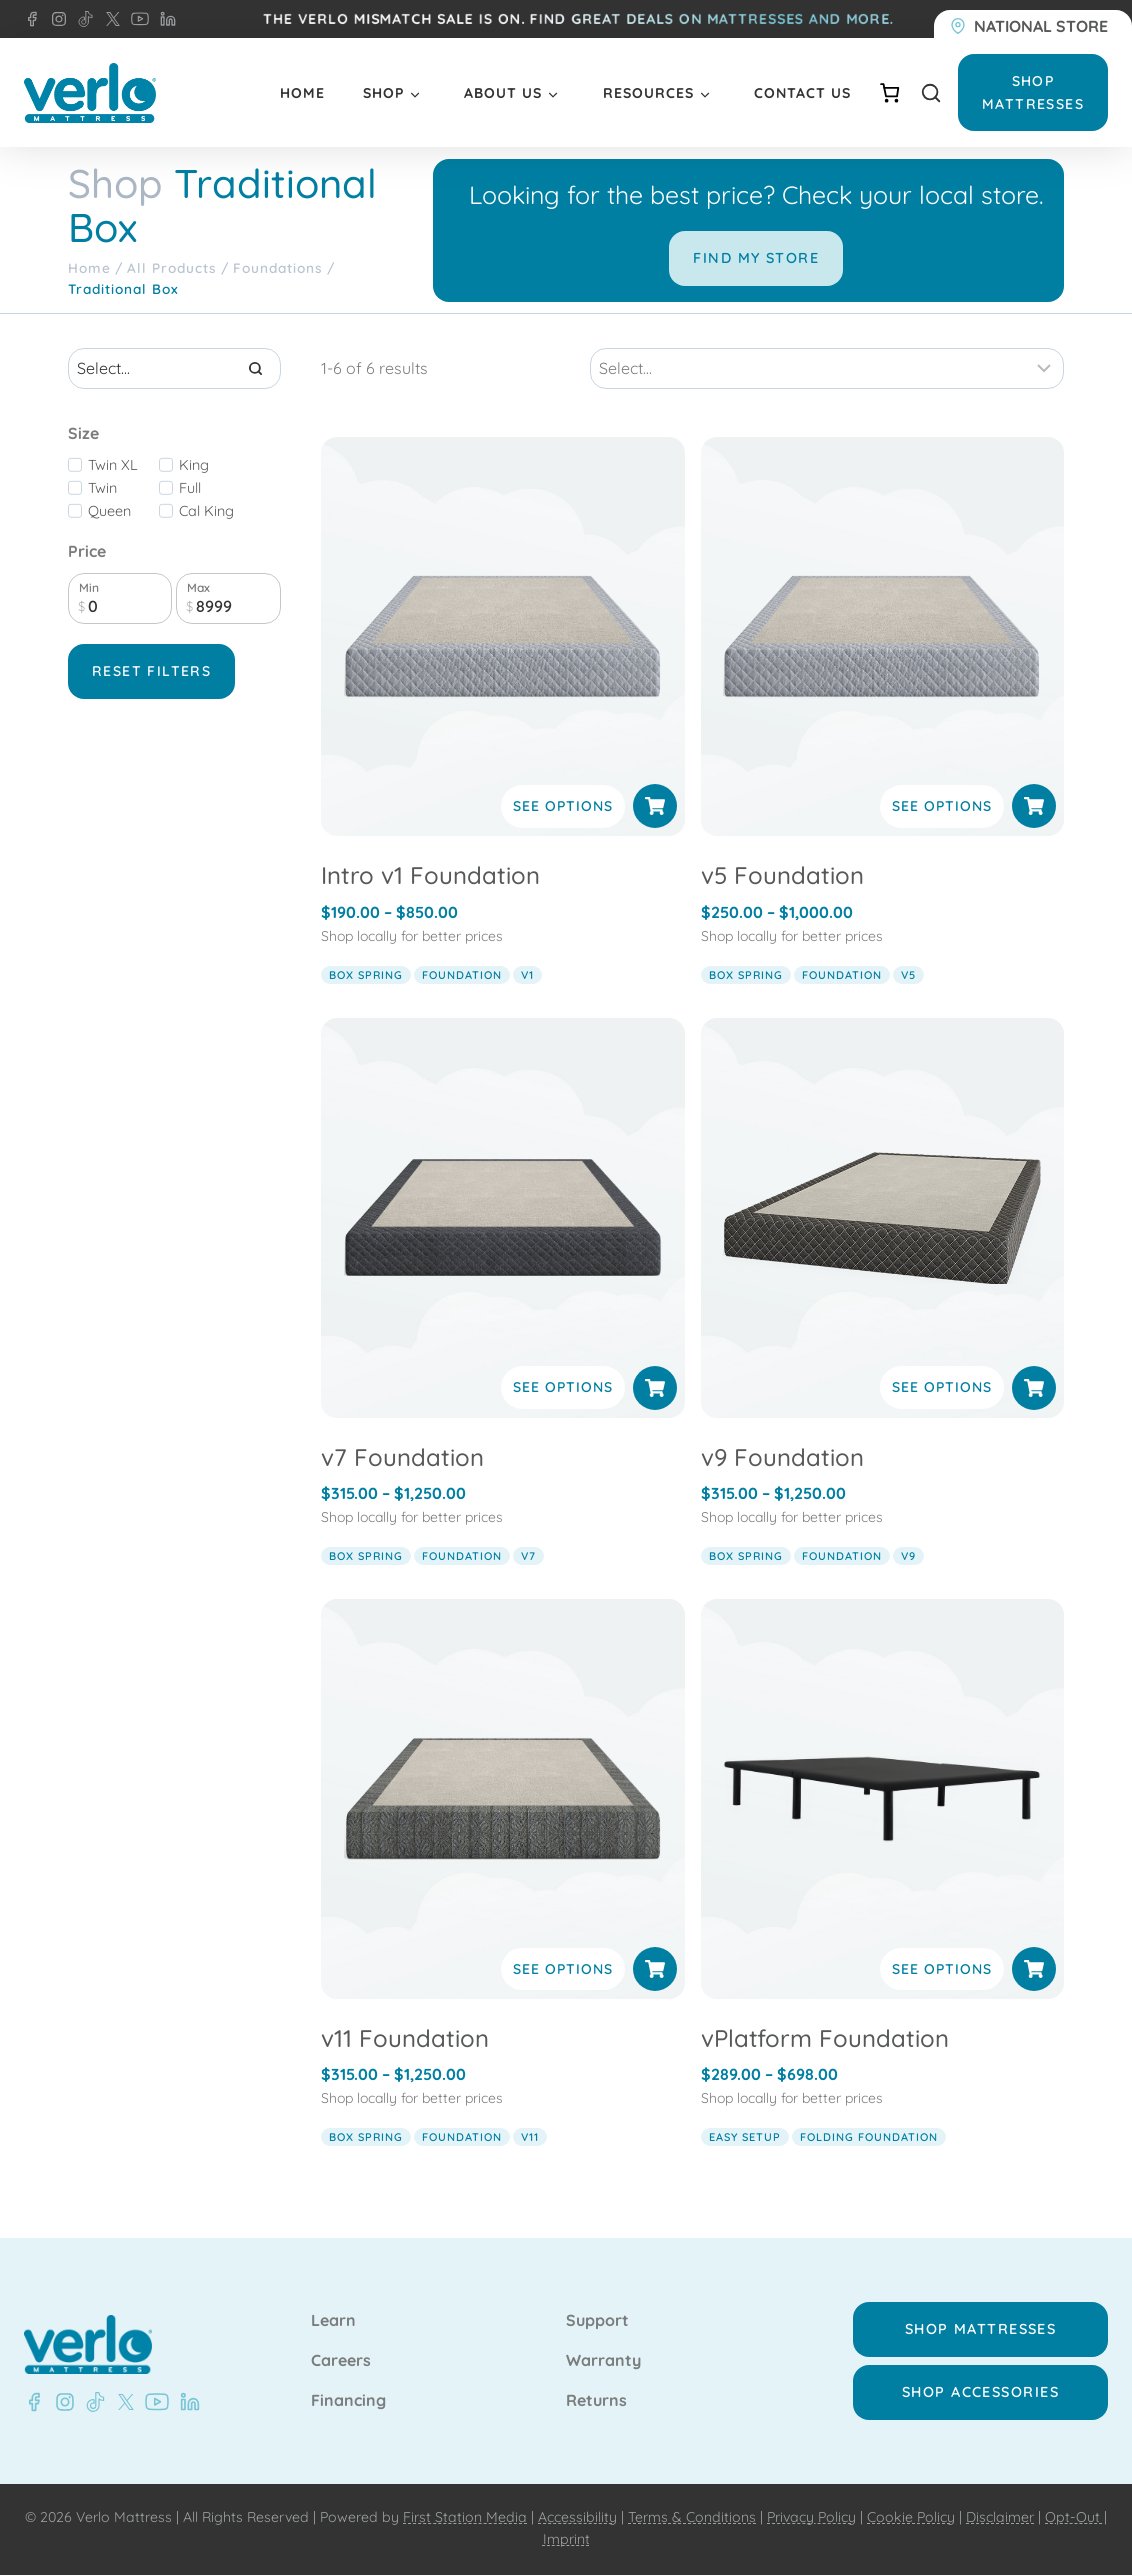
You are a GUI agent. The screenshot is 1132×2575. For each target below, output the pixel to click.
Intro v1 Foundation (430, 875)
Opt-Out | (1076, 2517)
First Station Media (465, 2517)
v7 (528, 1556)
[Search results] (174, 368)
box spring (366, 975)
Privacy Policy (811, 2517)
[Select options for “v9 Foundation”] (1034, 1388)
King (194, 465)
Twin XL (113, 465)
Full (190, 488)
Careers (341, 2361)
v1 (527, 975)
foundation (462, 975)
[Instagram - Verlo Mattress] (55, 19)
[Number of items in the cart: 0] (889, 92)
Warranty (603, 2361)
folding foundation (869, 2137)
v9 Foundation (782, 1457)
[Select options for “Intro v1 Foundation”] (655, 806)
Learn (333, 2321)
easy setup (745, 2137)
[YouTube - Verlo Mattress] (136, 19)
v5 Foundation (782, 875)
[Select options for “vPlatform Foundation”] (1034, 1969)
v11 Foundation (405, 2038)
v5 (908, 975)
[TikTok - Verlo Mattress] (82, 19)
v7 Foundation (402, 1457)
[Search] (256, 368)
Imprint (566, 2539)
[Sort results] (827, 368)
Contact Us (802, 93)
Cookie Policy (911, 2517)
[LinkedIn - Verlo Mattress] (164, 19)
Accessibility (577, 2517)
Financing (348, 2401)
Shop (383, 93)
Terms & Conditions (692, 2517)
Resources (648, 93)
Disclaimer (1000, 2517)
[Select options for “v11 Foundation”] (655, 1969)
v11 (530, 2137)
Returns (596, 2401)
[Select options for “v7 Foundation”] (655, 1388)
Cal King (206, 511)
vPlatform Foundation (825, 2038)
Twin (102, 488)
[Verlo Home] (90, 93)
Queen (109, 511)
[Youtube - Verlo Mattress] (153, 2402)
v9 (908, 1556)
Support (597, 2321)
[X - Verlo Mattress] (109, 19)
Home (302, 93)
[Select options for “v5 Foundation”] (1034, 806)
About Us (503, 93)
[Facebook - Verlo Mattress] (32, 19)
